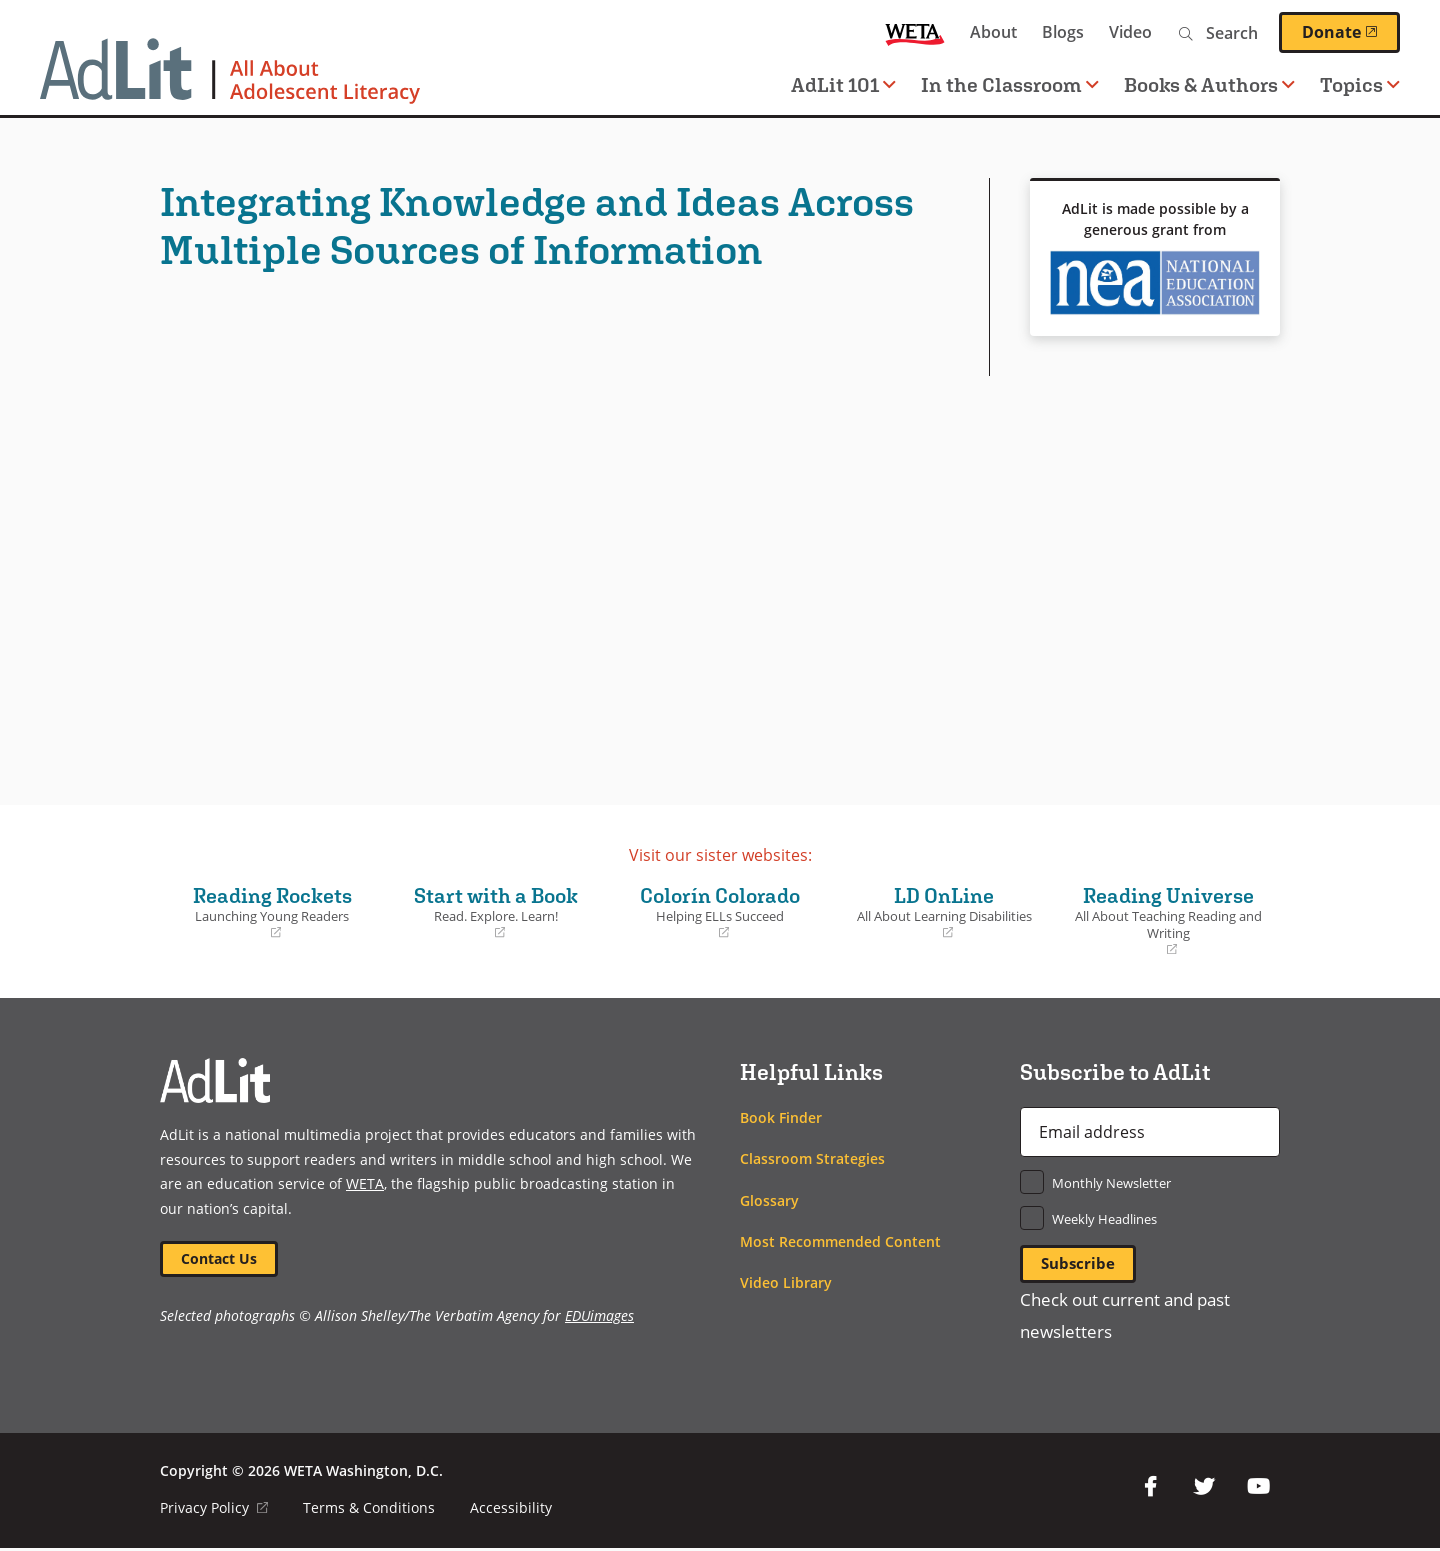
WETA (915, 32)
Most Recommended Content (840, 1241)
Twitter (1204, 1489)
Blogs (1063, 32)
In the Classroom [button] (1010, 84)
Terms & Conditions (370, 1510)
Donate (1351, 32)
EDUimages (599, 1318)
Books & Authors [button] (1209, 84)
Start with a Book (496, 912)
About (993, 32)
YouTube (1258, 1489)
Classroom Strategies (812, 1158)
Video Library (786, 1282)
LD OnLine (944, 912)
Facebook (1150, 1489)
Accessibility (512, 1510)
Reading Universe (1168, 920)
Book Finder (781, 1117)
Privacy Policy (214, 1510)
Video (1130, 32)
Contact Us (221, 1259)
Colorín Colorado (720, 912)
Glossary (769, 1200)
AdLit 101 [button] (843, 84)
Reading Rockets (272, 912)
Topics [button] (1360, 84)
